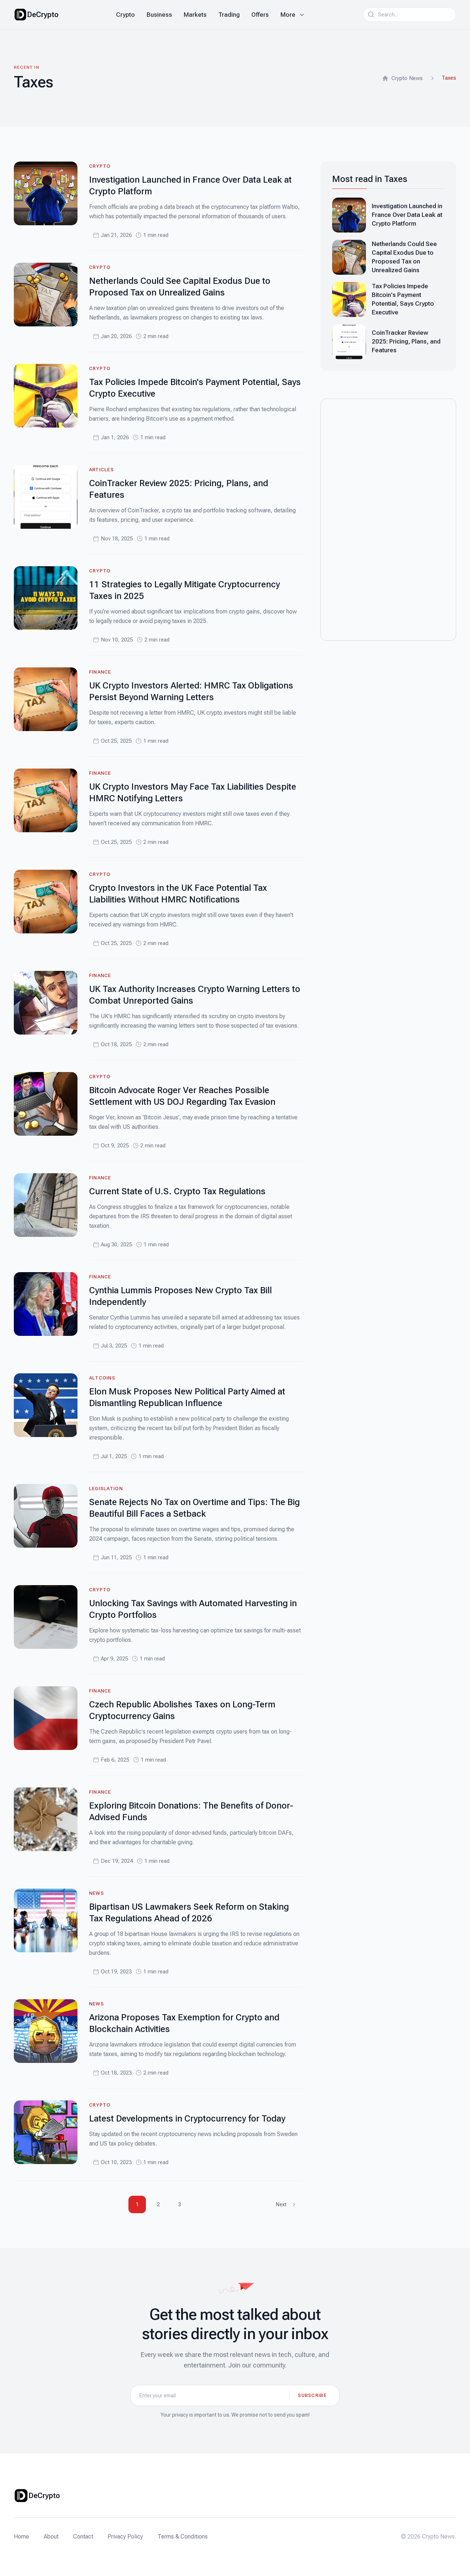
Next (286, 2204)
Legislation (106, 1488)
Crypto (125, 14)
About (51, 2536)
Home (21, 2536)
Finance (100, 672)
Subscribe (312, 2395)
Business (159, 14)
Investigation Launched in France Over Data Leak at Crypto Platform (407, 214)
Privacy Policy (125, 2536)
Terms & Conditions (183, 2536)
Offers (260, 14)
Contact (83, 2536)
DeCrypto (43, 14)
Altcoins (102, 1378)
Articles (101, 469)
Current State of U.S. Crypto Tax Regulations (177, 1191)
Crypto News (402, 78)
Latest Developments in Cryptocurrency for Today (187, 2118)
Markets (195, 14)
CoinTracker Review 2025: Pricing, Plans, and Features (406, 341)
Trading (229, 14)
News (96, 1893)
